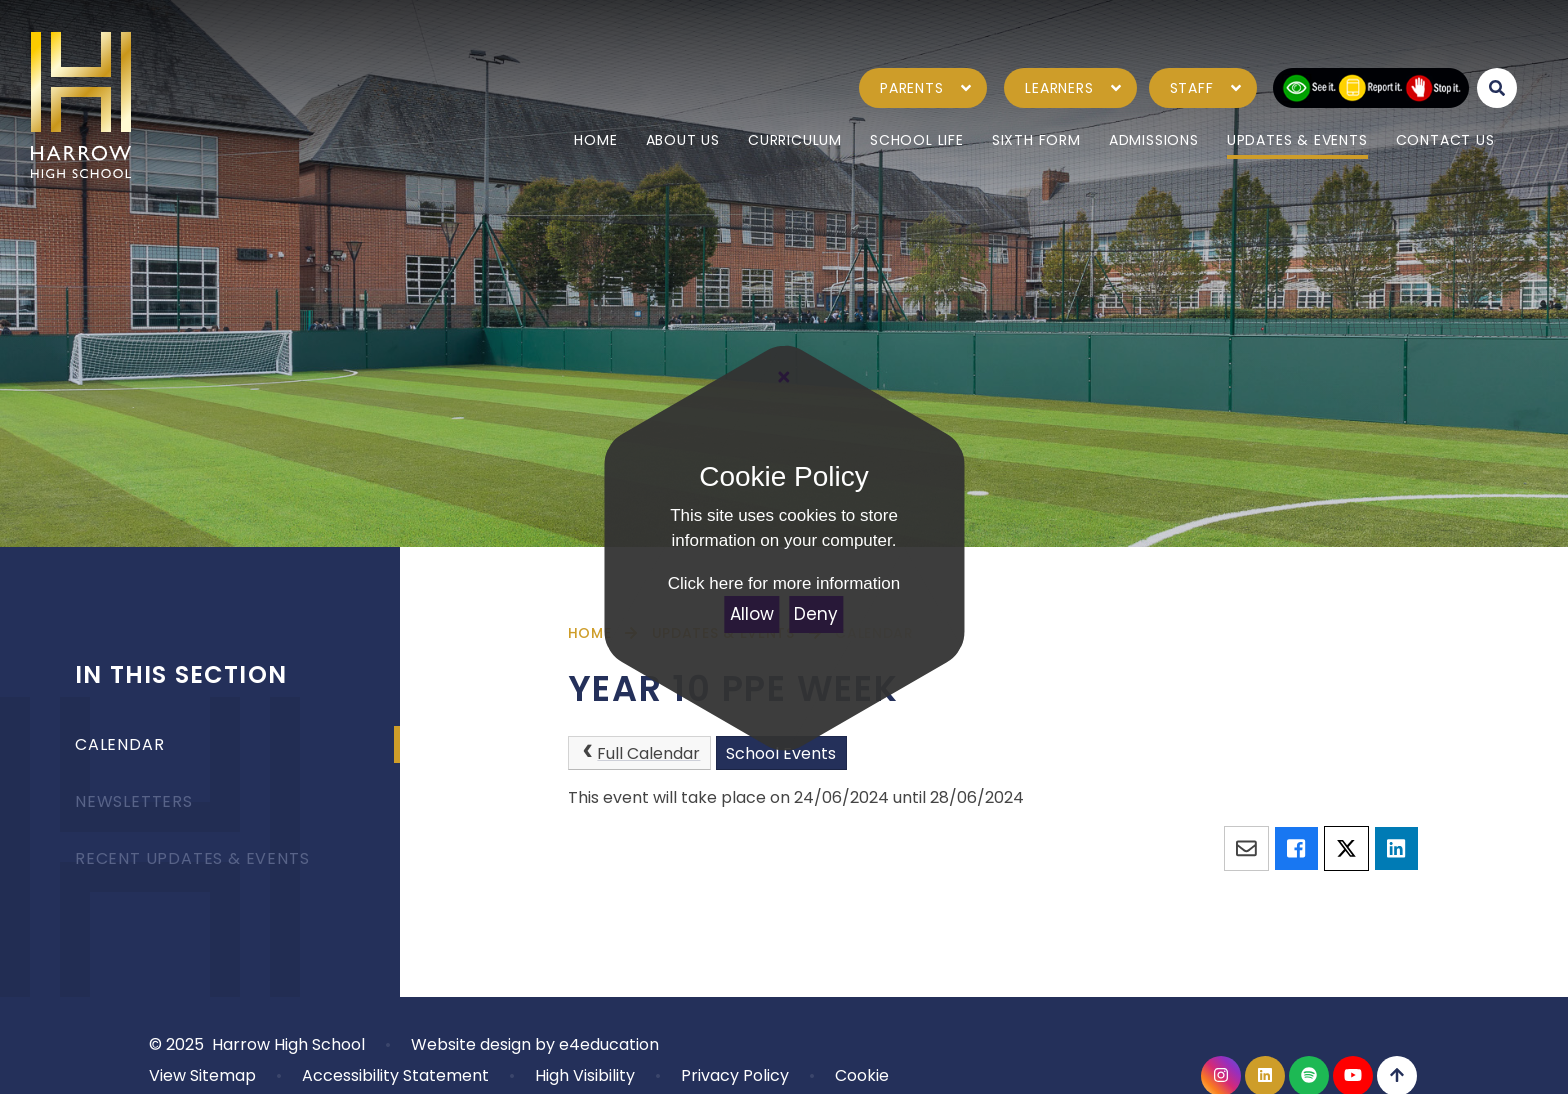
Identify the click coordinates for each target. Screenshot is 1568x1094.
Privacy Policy (735, 1075)
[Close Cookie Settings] (784, 377)
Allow (752, 614)
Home (590, 633)
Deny (816, 614)
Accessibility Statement (395, 1075)
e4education (609, 1044)
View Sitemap (202, 1075)
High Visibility (585, 1075)
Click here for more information (784, 583)
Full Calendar (639, 753)
